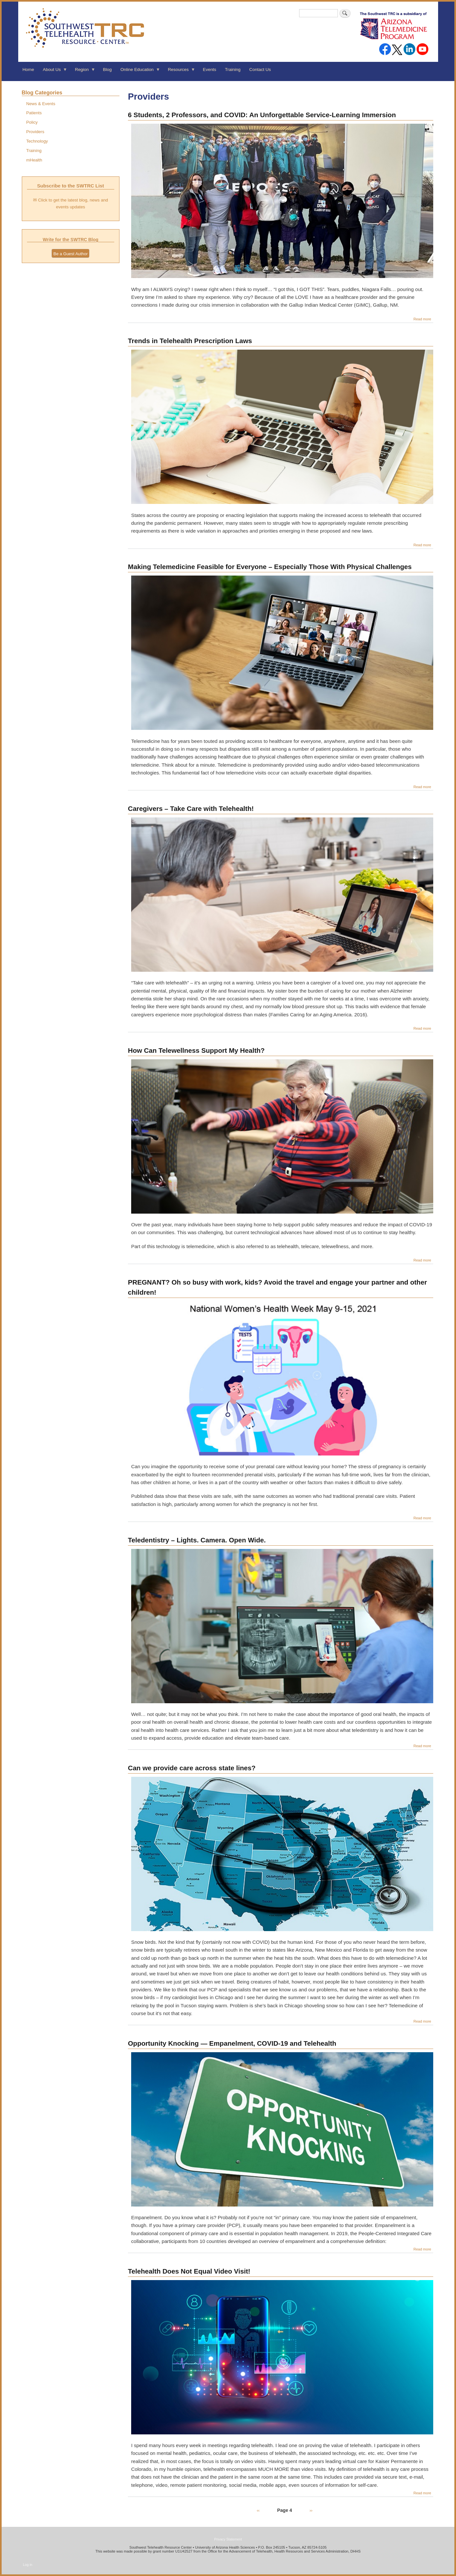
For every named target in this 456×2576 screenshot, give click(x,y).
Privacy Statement (228, 2539)
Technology (37, 141)
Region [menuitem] (83, 71)
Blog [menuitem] (107, 69)
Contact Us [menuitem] (260, 69)
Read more (422, 319)
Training (33, 150)
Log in (28, 2565)
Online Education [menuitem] (138, 71)
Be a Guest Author (70, 253)
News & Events (40, 103)
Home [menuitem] (28, 69)
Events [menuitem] (209, 69)
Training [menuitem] (233, 69)
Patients (34, 112)
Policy (31, 122)
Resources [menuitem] (179, 71)
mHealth (34, 160)
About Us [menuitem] (52, 71)
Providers (35, 131)
